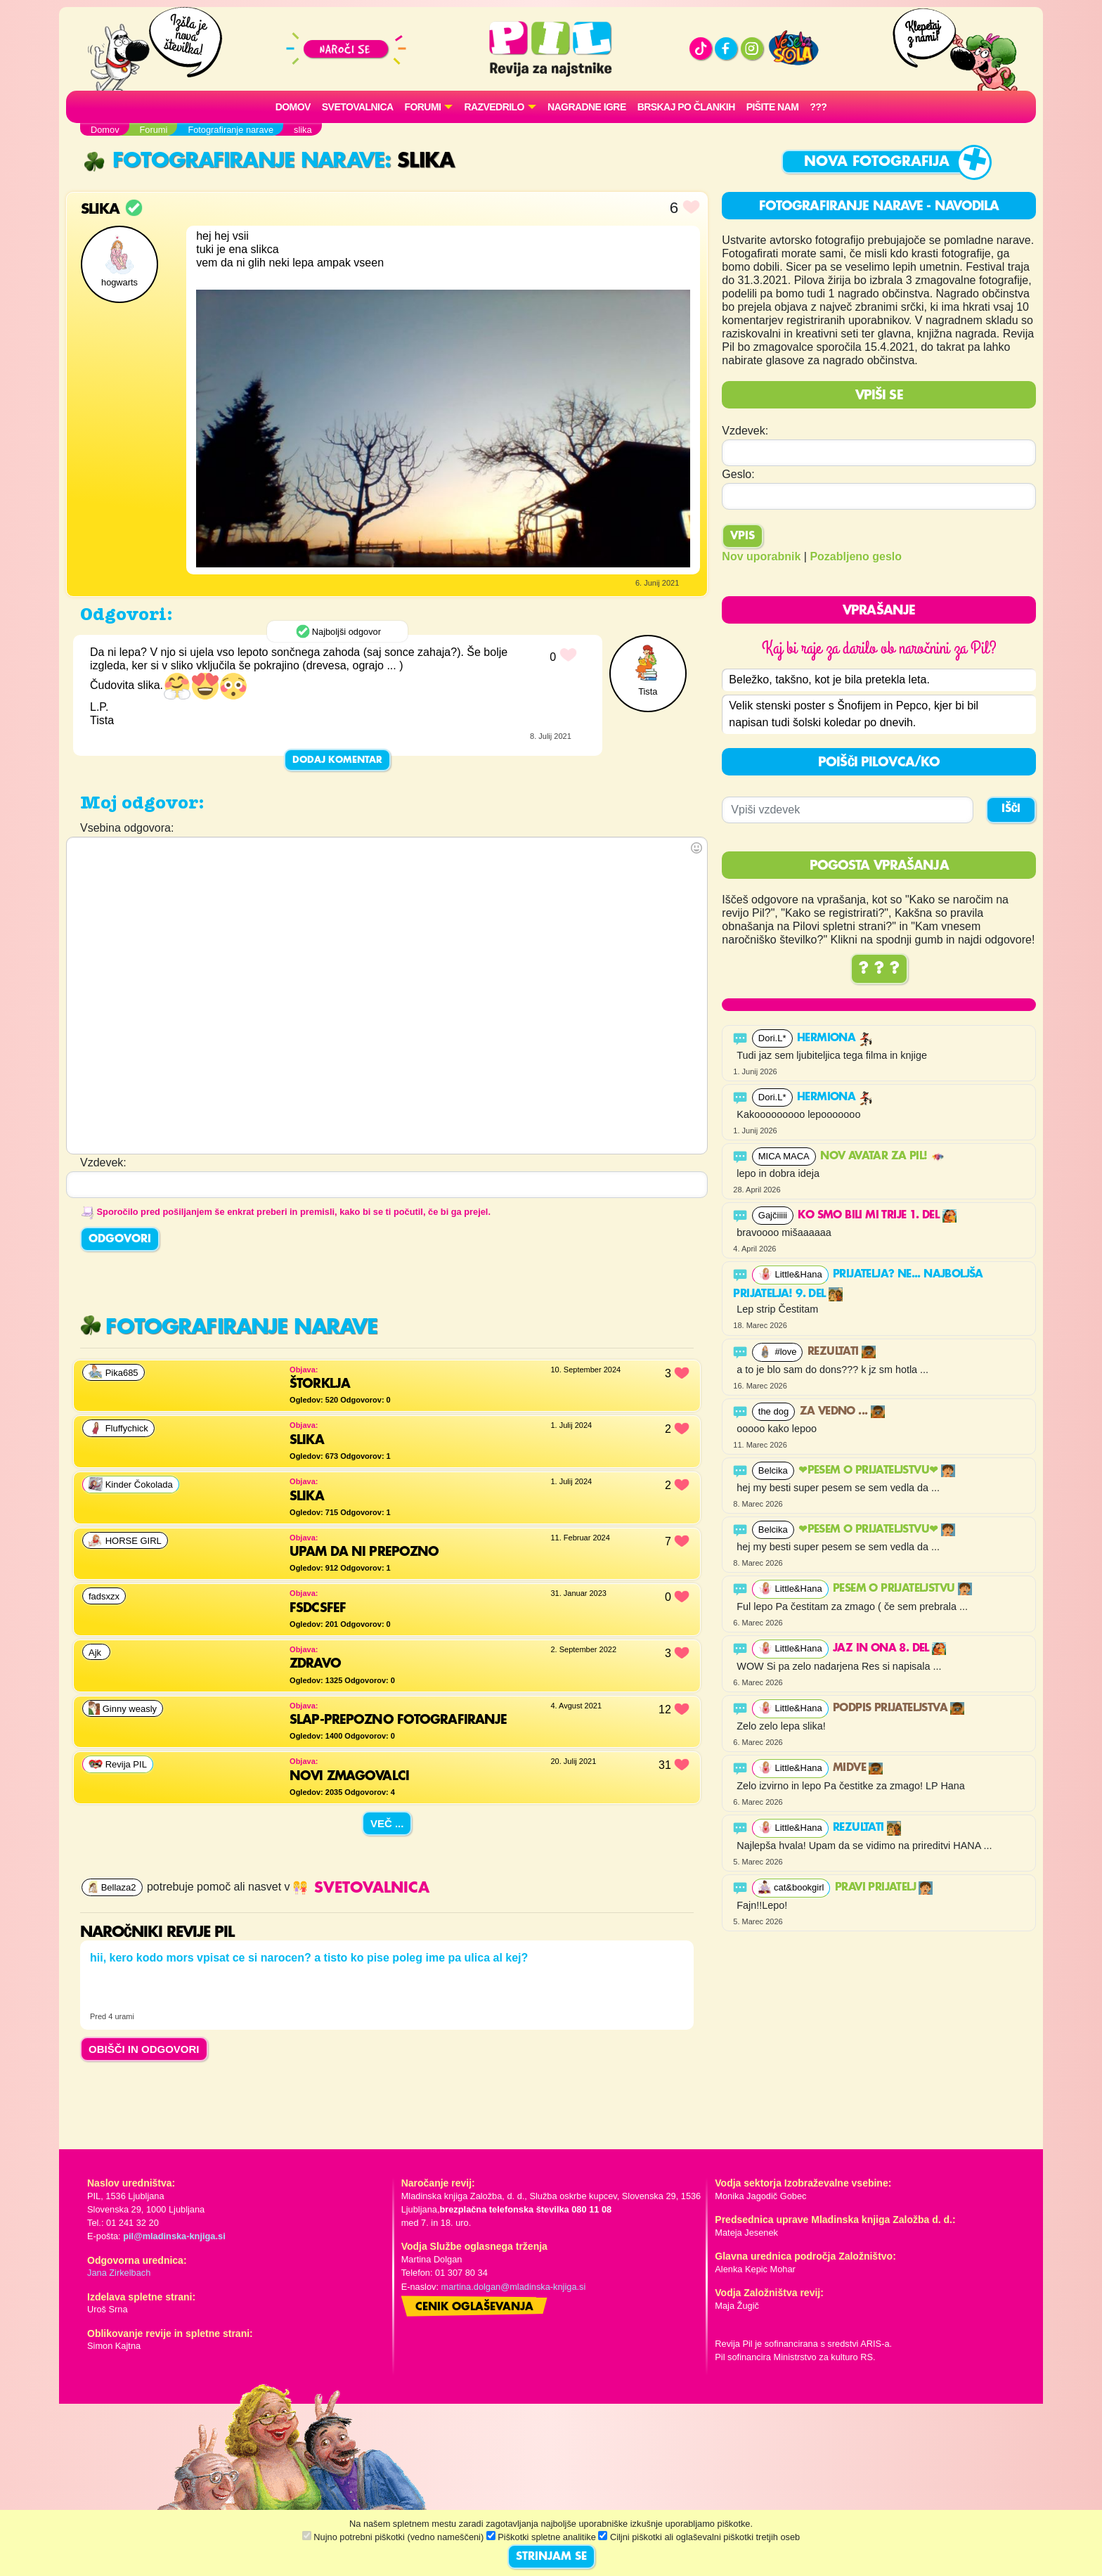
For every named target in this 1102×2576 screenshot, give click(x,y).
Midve (858, 1768)
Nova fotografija (876, 162)
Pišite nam (772, 106)
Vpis (742, 536)
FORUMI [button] (423, 106)
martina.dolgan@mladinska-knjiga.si (513, 2286)
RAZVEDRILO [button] (494, 106)
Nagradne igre (586, 106)
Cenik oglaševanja (474, 2307)
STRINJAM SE (551, 2557)
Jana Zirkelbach (118, 2272)
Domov (293, 106)
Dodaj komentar (337, 760)
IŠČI (1010, 809)
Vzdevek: (745, 431)
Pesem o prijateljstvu (902, 1589)
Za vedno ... (842, 1411)
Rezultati (842, 1352)
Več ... (387, 1823)
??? (818, 106)
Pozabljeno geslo (856, 556)
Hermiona (835, 1038)
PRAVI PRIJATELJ (884, 1887)
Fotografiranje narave (234, 161)
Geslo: (738, 474)
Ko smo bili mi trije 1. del (877, 1215)
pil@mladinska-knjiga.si (174, 2236)
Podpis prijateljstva (898, 1708)
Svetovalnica (358, 106)
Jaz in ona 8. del (889, 1648)
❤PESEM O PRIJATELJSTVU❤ (876, 1470)
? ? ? (879, 969)
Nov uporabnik (761, 556)
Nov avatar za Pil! (882, 1156)
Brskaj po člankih (686, 106)
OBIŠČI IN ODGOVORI (144, 2049)
